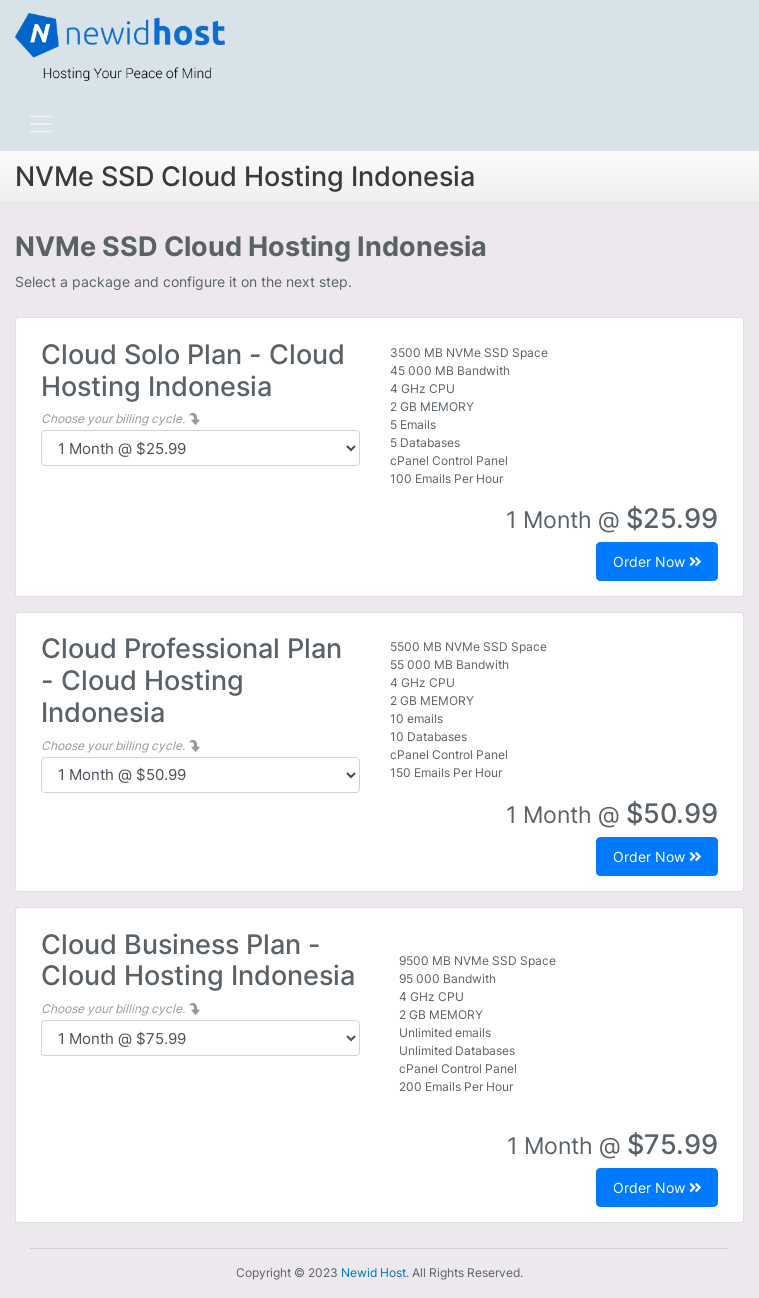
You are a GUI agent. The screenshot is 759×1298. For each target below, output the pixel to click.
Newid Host (373, 1272)
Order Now (657, 561)
